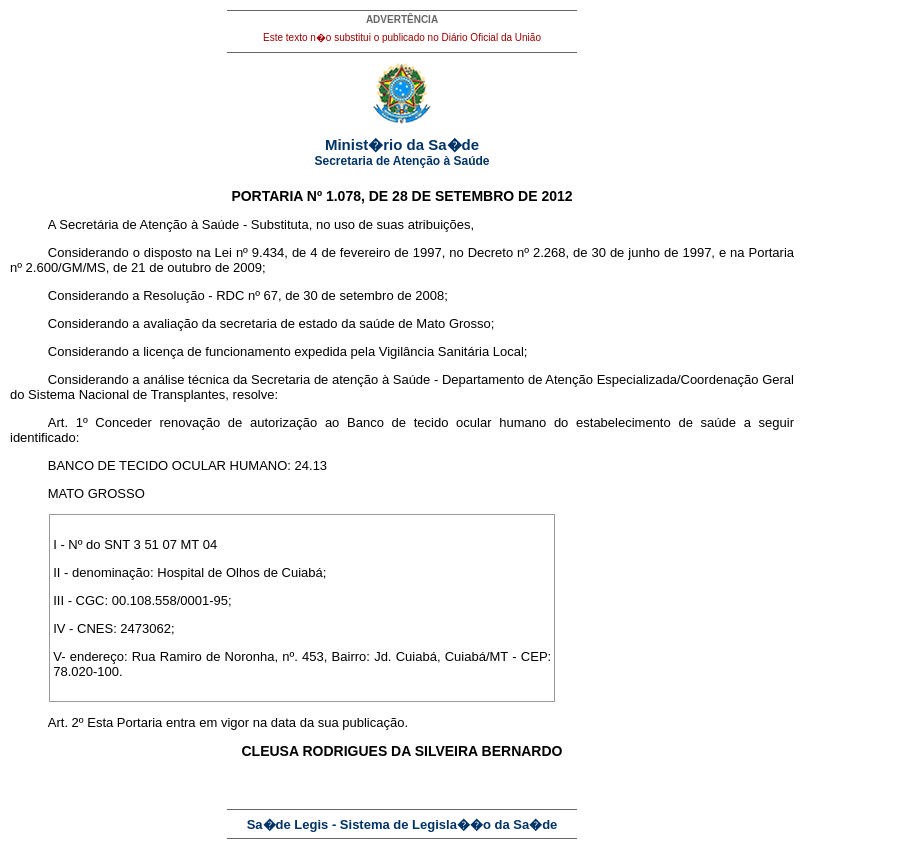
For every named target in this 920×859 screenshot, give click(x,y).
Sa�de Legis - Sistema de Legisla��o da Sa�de (402, 824)
